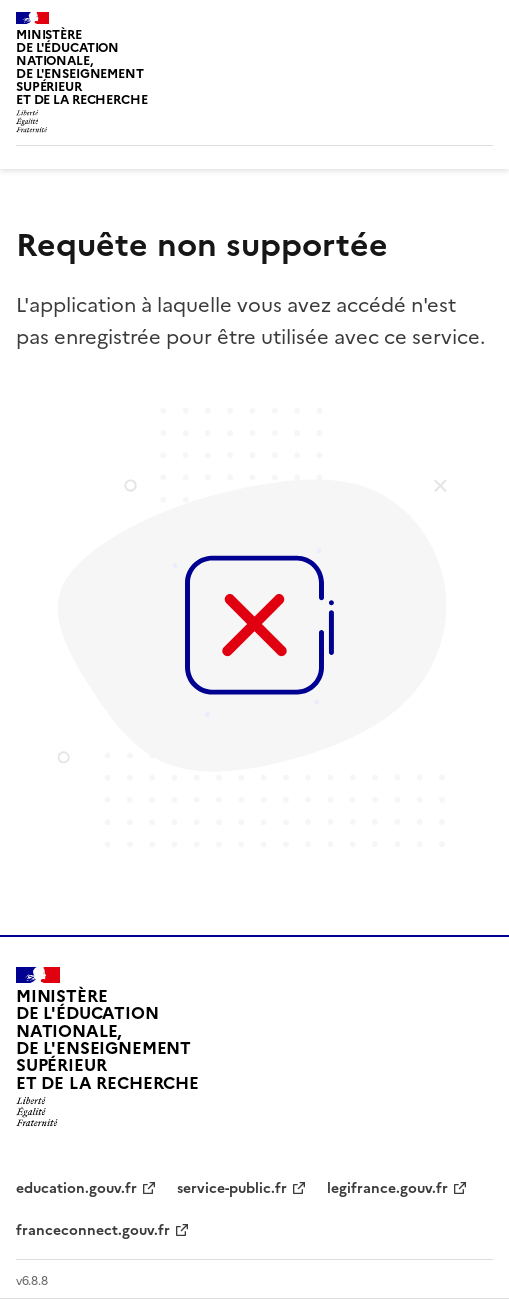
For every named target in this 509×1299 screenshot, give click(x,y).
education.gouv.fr (76, 1188)
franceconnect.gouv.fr (93, 1230)
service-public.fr (232, 1188)
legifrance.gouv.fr (387, 1188)
